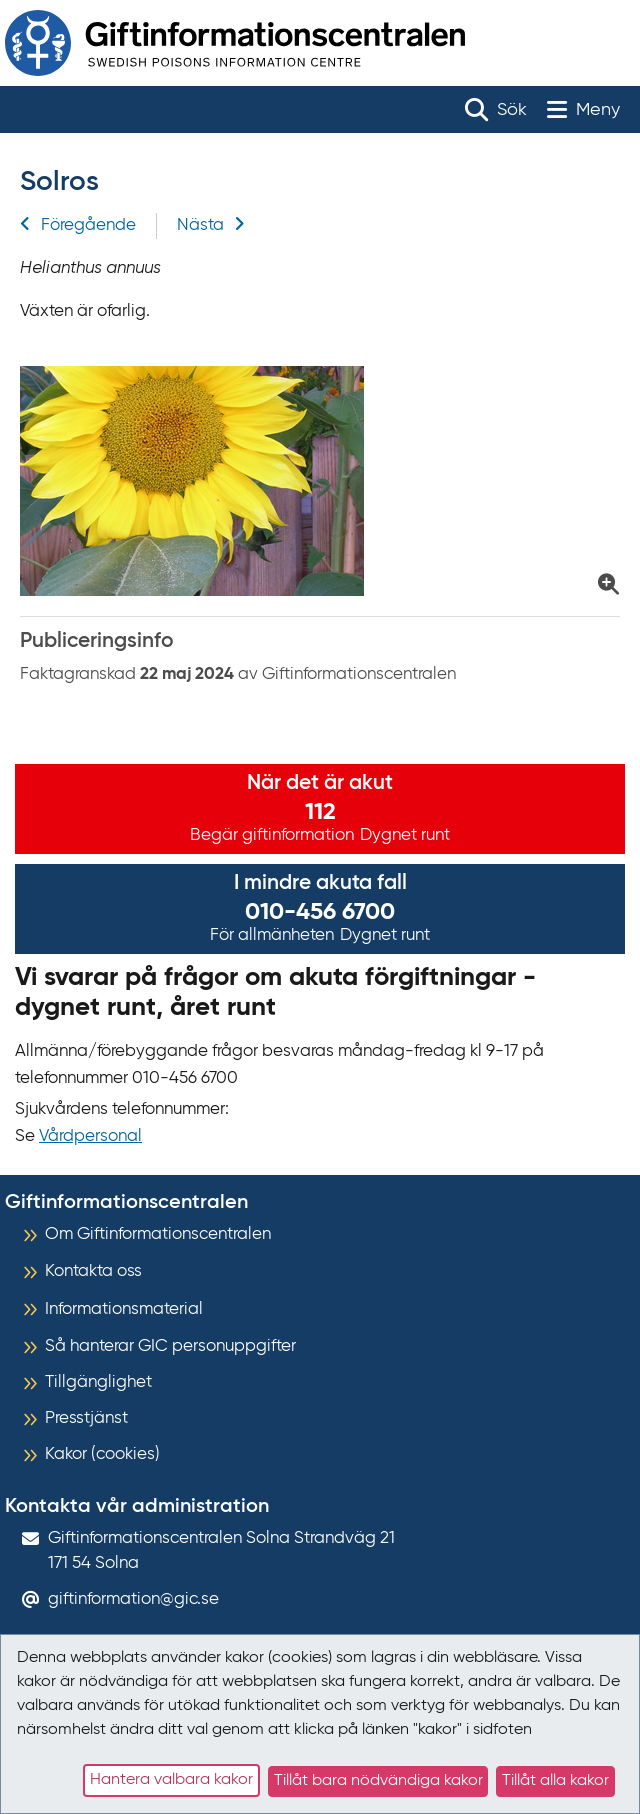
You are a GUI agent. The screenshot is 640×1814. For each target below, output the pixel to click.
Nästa (211, 225)
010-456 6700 (320, 912)
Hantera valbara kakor (171, 1780)
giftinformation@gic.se (133, 1599)
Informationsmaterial (124, 1309)
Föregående (78, 225)
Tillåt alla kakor (555, 1781)
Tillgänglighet (98, 1382)
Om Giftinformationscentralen (158, 1234)
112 (320, 812)
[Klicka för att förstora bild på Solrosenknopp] (320, 481)
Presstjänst (86, 1418)
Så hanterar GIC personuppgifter (170, 1346)
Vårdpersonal (90, 1136)
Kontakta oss (93, 1271)
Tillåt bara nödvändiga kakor (378, 1781)
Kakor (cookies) (102, 1454)
